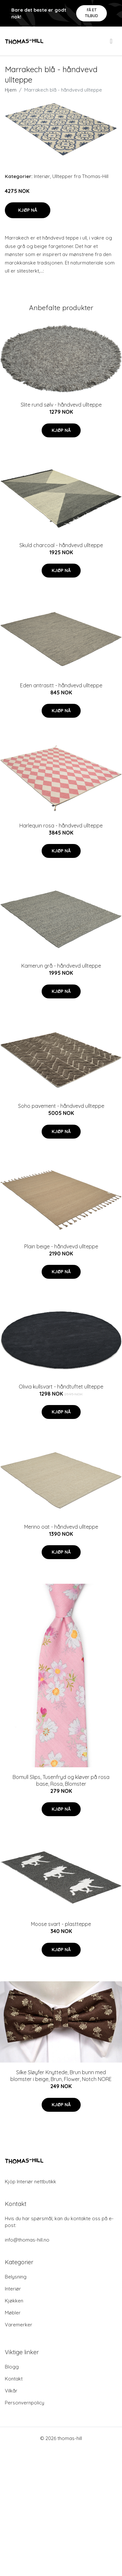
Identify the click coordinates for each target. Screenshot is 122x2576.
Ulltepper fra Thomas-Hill (80, 176)
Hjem (10, 90)
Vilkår (11, 2391)
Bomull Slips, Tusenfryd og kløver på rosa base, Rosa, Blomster (61, 1780)
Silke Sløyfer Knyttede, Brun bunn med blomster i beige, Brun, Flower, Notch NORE (61, 2075)
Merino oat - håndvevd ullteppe (61, 1527)
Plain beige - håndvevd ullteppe (61, 1246)
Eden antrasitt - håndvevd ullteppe (61, 685)
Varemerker (18, 2325)
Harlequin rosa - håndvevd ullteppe (61, 825)
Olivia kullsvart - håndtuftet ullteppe (61, 1386)
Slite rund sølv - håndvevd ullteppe (61, 404)
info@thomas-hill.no (27, 2240)
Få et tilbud (91, 12)
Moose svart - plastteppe (61, 1924)
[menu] (111, 41)
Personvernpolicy (24, 2403)
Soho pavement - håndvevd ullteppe (61, 1106)
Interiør (42, 176)
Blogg (12, 2367)
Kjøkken (14, 2301)
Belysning (15, 2277)
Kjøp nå (27, 210)
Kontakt (14, 2379)
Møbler (13, 2313)
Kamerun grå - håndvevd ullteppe (61, 965)
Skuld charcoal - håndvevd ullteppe (61, 545)
